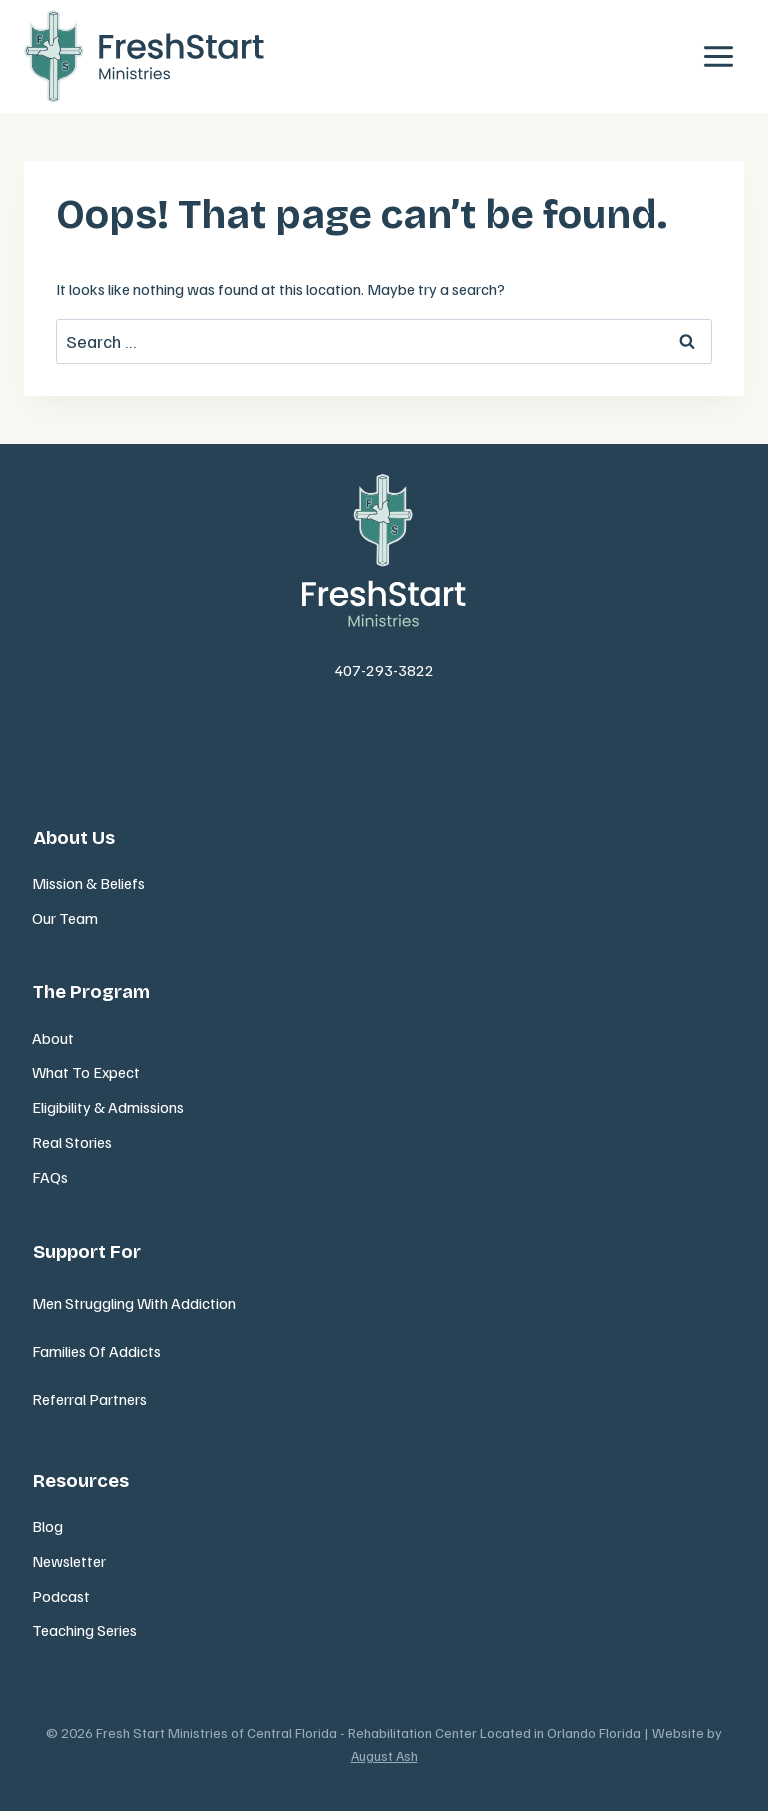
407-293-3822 (384, 670)
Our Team (65, 918)
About (53, 1038)
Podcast (61, 1596)
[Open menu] (718, 57)
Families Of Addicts (96, 1351)
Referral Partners (89, 1399)
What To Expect (86, 1072)
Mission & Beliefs (88, 883)
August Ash (384, 1755)
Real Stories (72, 1142)
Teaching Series (84, 1630)
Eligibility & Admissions (108, 1107)
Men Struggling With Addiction (134, 1303)
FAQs (50, 1177)
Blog (47, 1526)
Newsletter (69, 1561)
